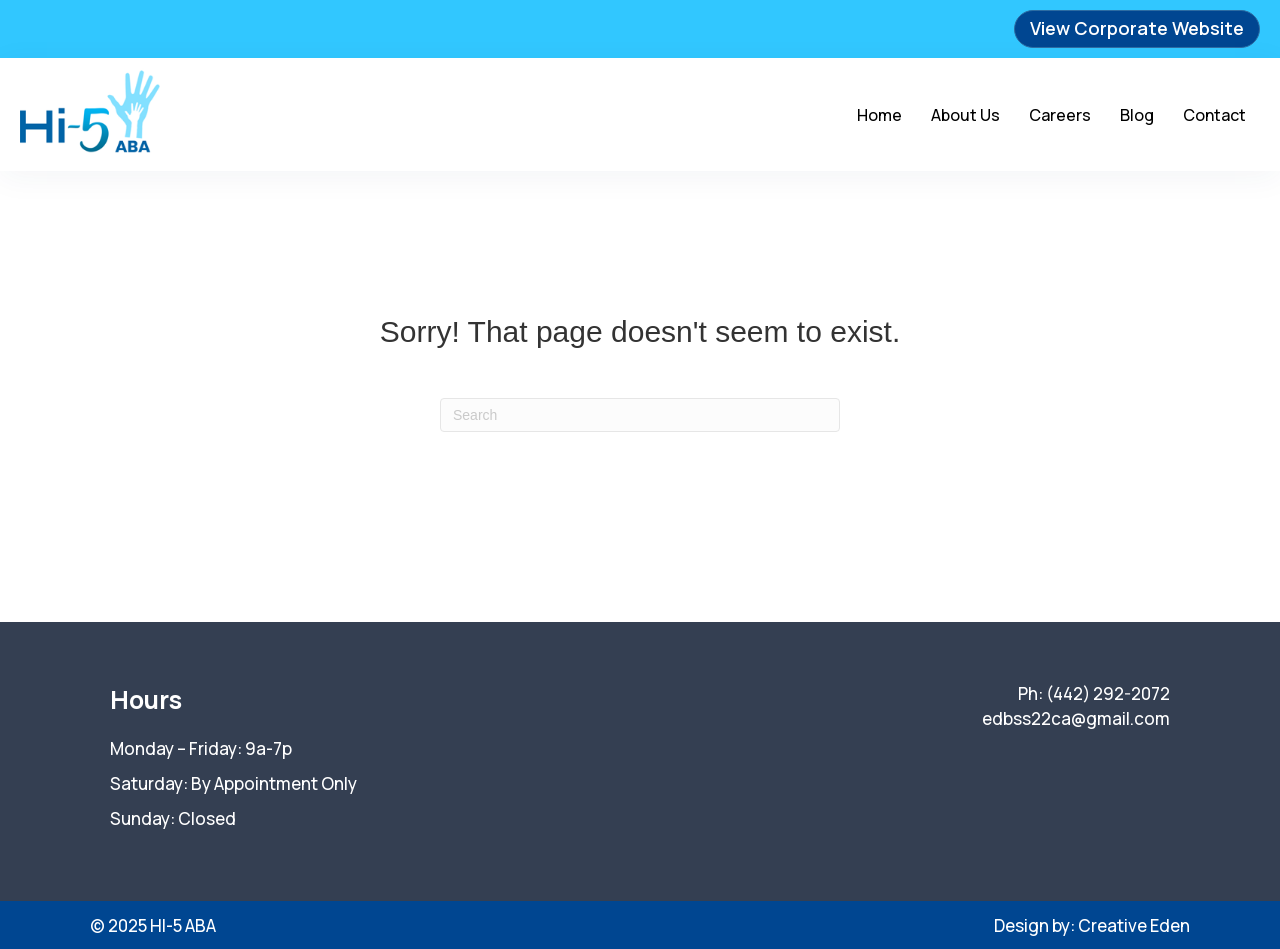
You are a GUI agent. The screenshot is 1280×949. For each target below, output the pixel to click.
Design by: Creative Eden (1092, 925)
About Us (965, 115)
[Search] (640, 415)
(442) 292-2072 (1108, 693)
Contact (1214, 115)
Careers (1060, 115)
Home (879, 115)
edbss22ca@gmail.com (1076, 718)
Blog (1137, 115)
